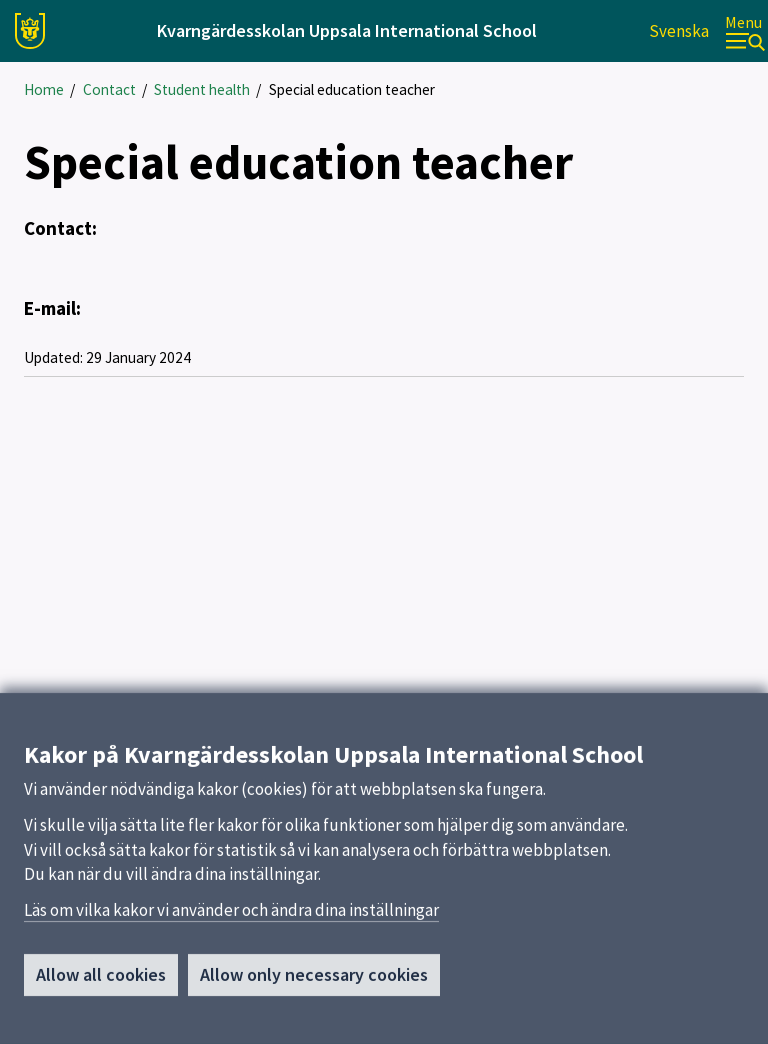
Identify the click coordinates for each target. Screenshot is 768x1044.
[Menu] (745, 31)
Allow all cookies (101, 980)
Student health (202, 89)
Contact (109, 89)
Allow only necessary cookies (314, 980)
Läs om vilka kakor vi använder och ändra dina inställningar (231, 916)
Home (44, 89)
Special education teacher (352, 89)
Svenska (679, 31)
